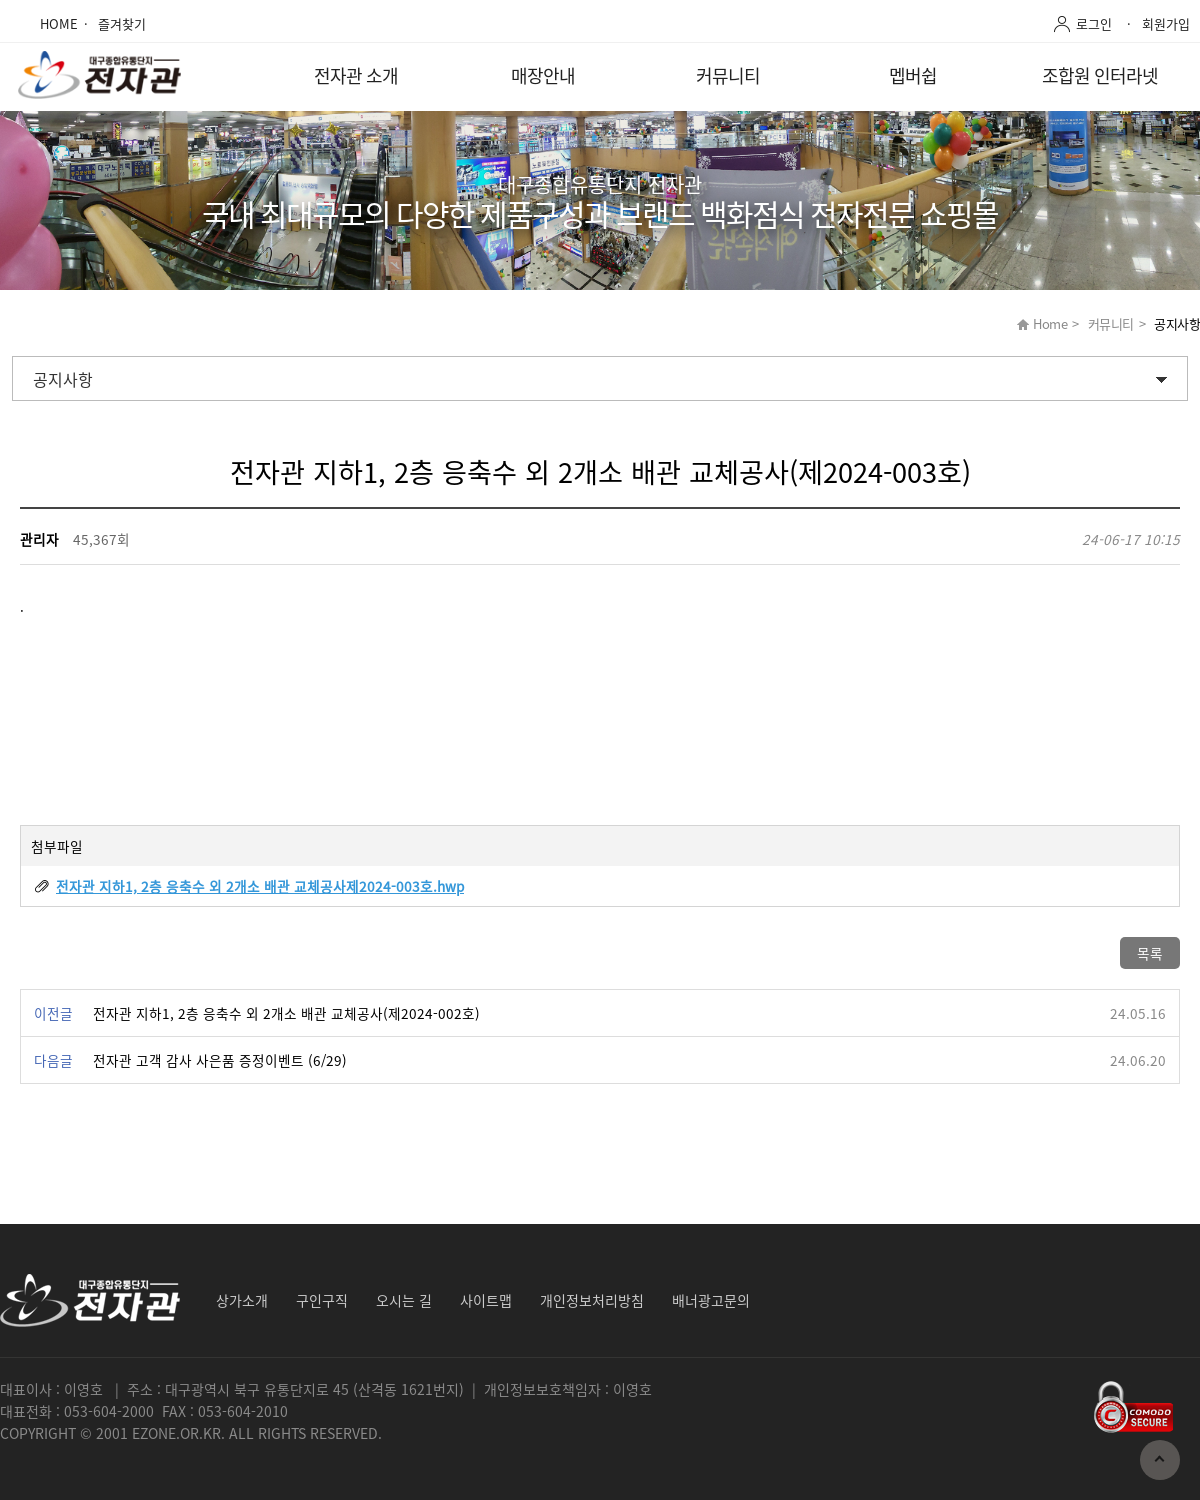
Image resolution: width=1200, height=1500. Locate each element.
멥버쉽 (913, 75)
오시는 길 (404, 1300)
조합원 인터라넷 (1100, 75)
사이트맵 (486, 1300)
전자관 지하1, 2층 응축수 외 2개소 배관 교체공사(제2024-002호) (286, 1013)
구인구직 (322, 1300)
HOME (59, 23)
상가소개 (242, 1300)
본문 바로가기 (0, 0)
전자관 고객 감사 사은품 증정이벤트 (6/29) (220, 1060)
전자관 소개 (356, 75)
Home (1050, 323)
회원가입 (1166, 23)
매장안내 (543, 75)
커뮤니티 (728, 75)
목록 (1150, 953)
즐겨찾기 (122, 23)
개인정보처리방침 (592, 1300)
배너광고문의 (711, 1300)
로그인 (1094, 23)
